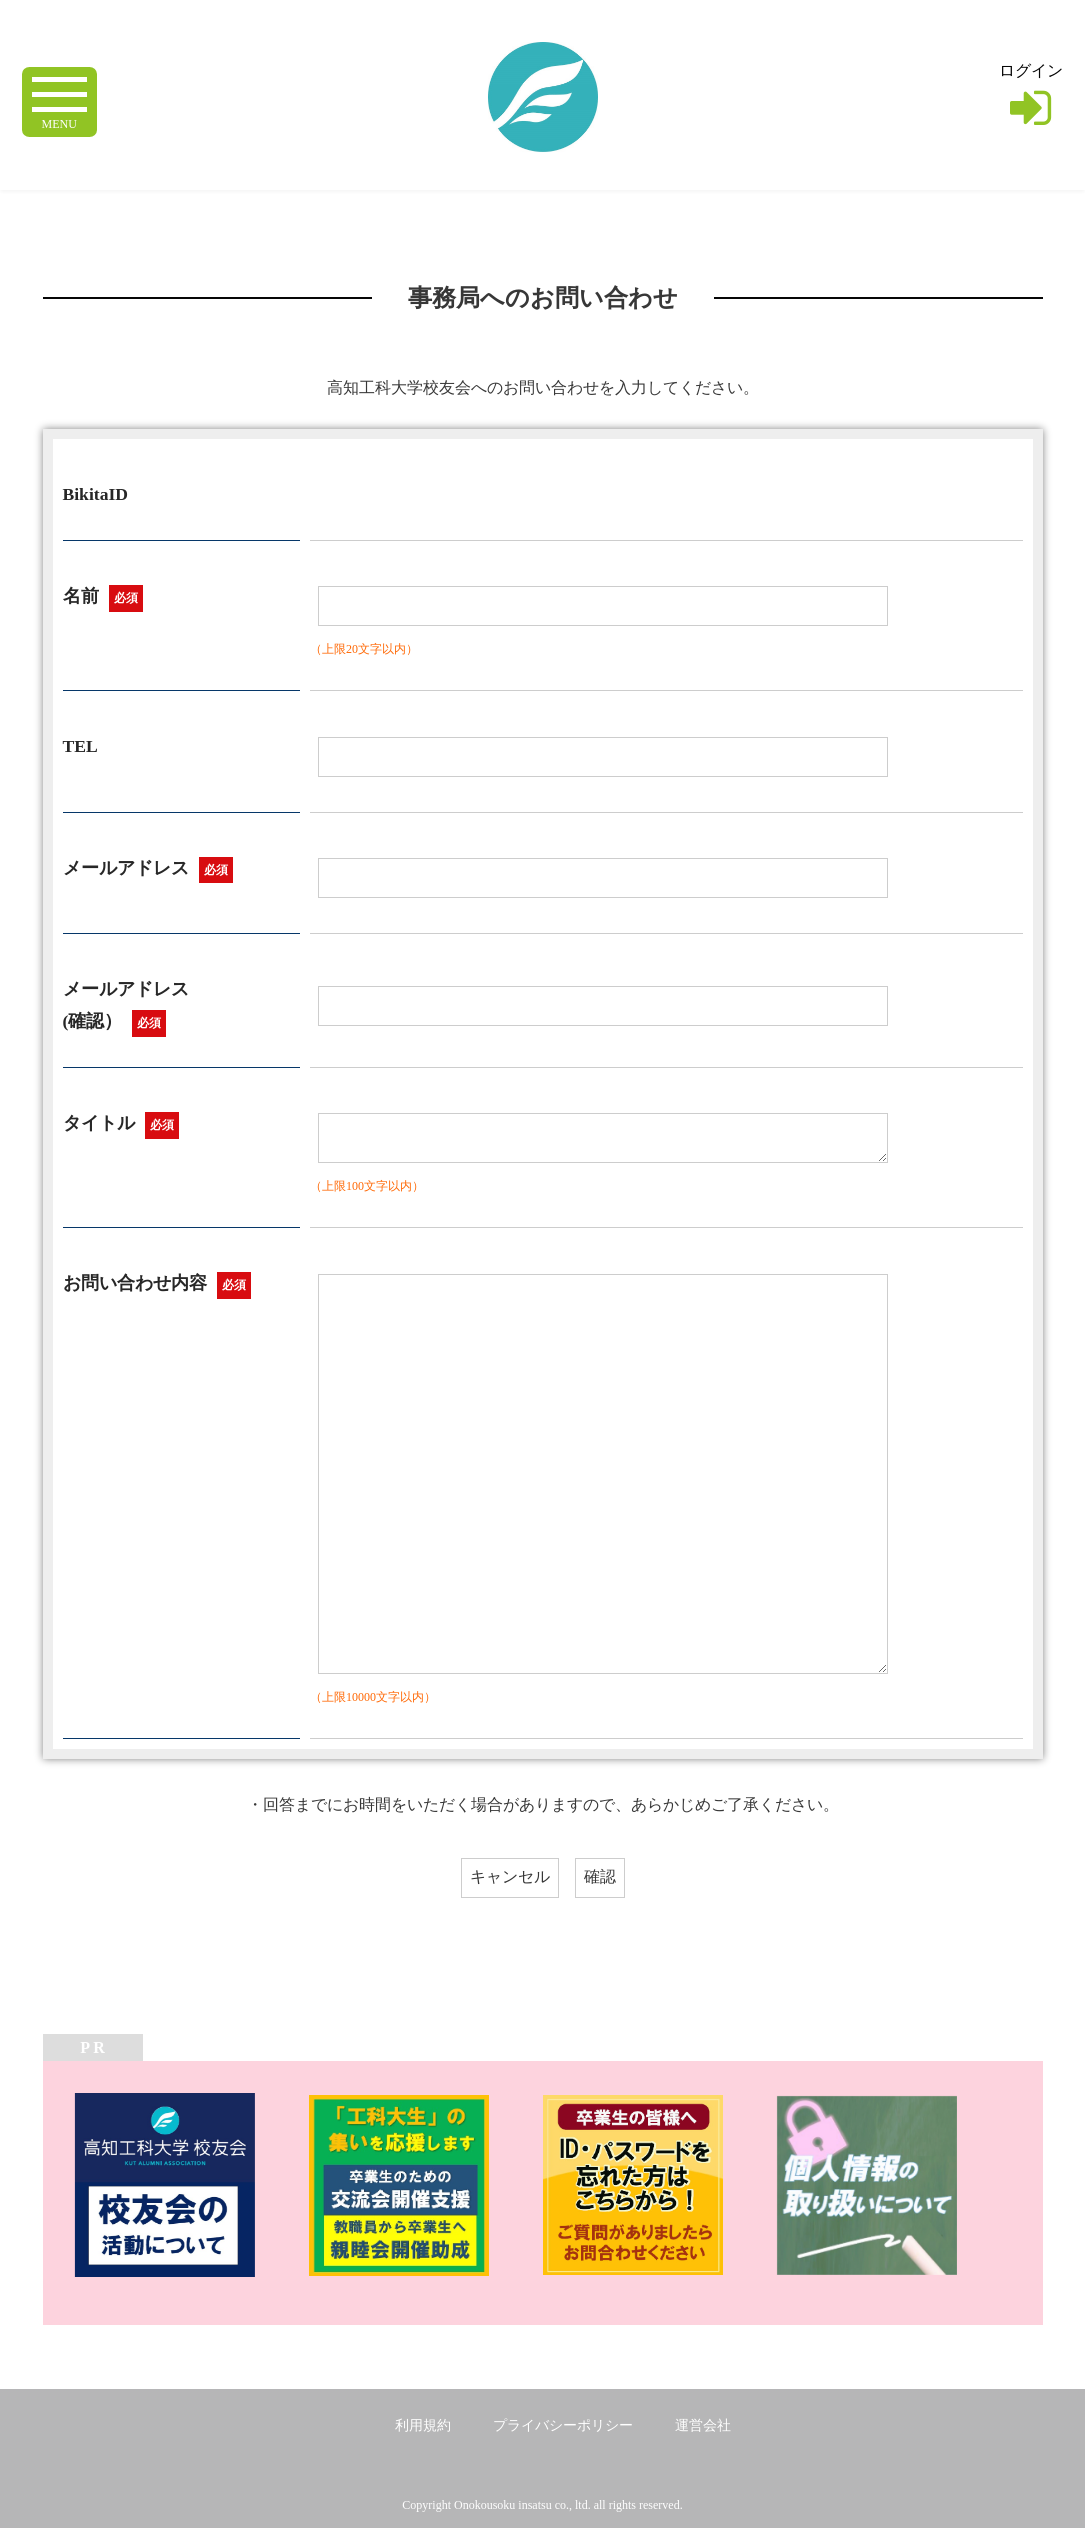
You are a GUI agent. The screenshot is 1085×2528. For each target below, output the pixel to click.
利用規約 (423, 2425)
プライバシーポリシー (563, 2425)
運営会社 (703, 2425)
